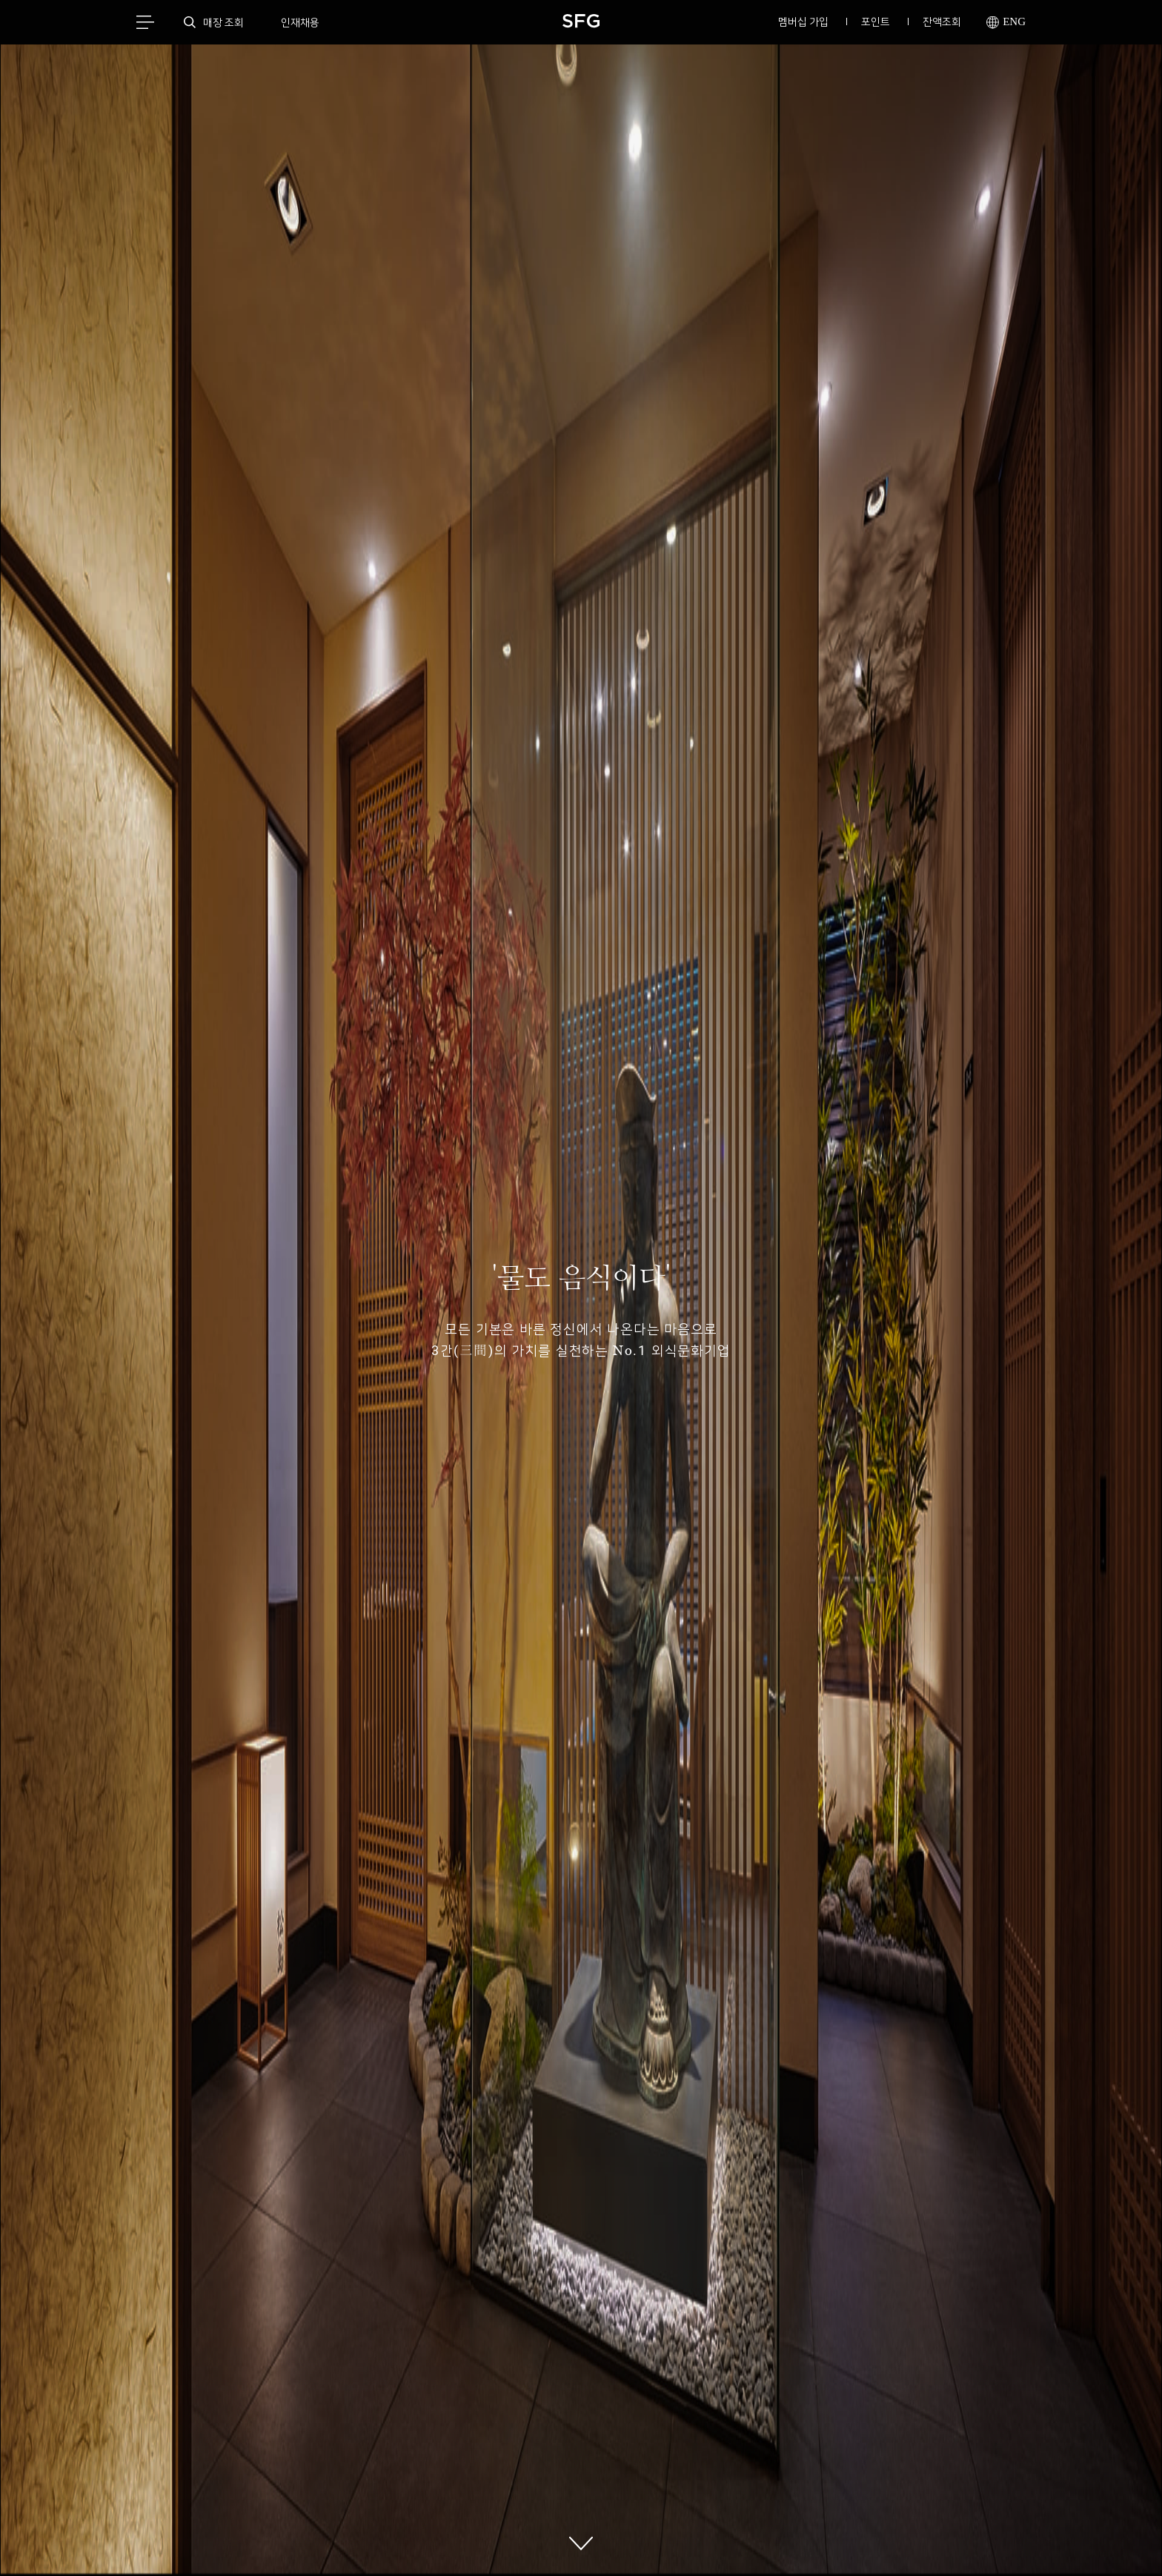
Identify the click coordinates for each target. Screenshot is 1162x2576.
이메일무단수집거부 (374, 2538)
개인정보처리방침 (272, 2538)
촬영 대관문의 (882, 2539)
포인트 (875, 21)
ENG (1006, 22)
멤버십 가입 (803, 21)
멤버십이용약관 (535, 2538)
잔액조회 (942, 21)
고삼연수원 (616, 2538)
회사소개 (458, 2538)
